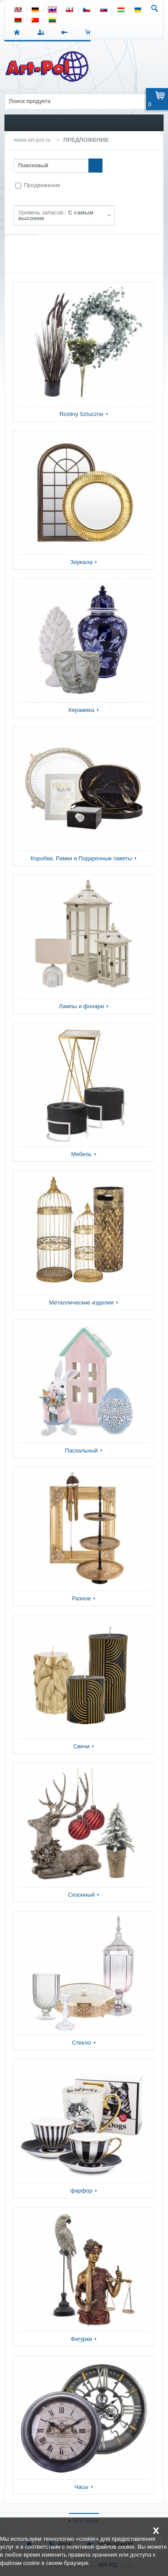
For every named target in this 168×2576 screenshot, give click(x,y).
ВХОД (42, 32)
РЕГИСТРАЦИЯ (66, 32)
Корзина (90, 32)
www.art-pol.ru (32, 139)
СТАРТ (19, 32)
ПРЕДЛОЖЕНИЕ (86, 139)
